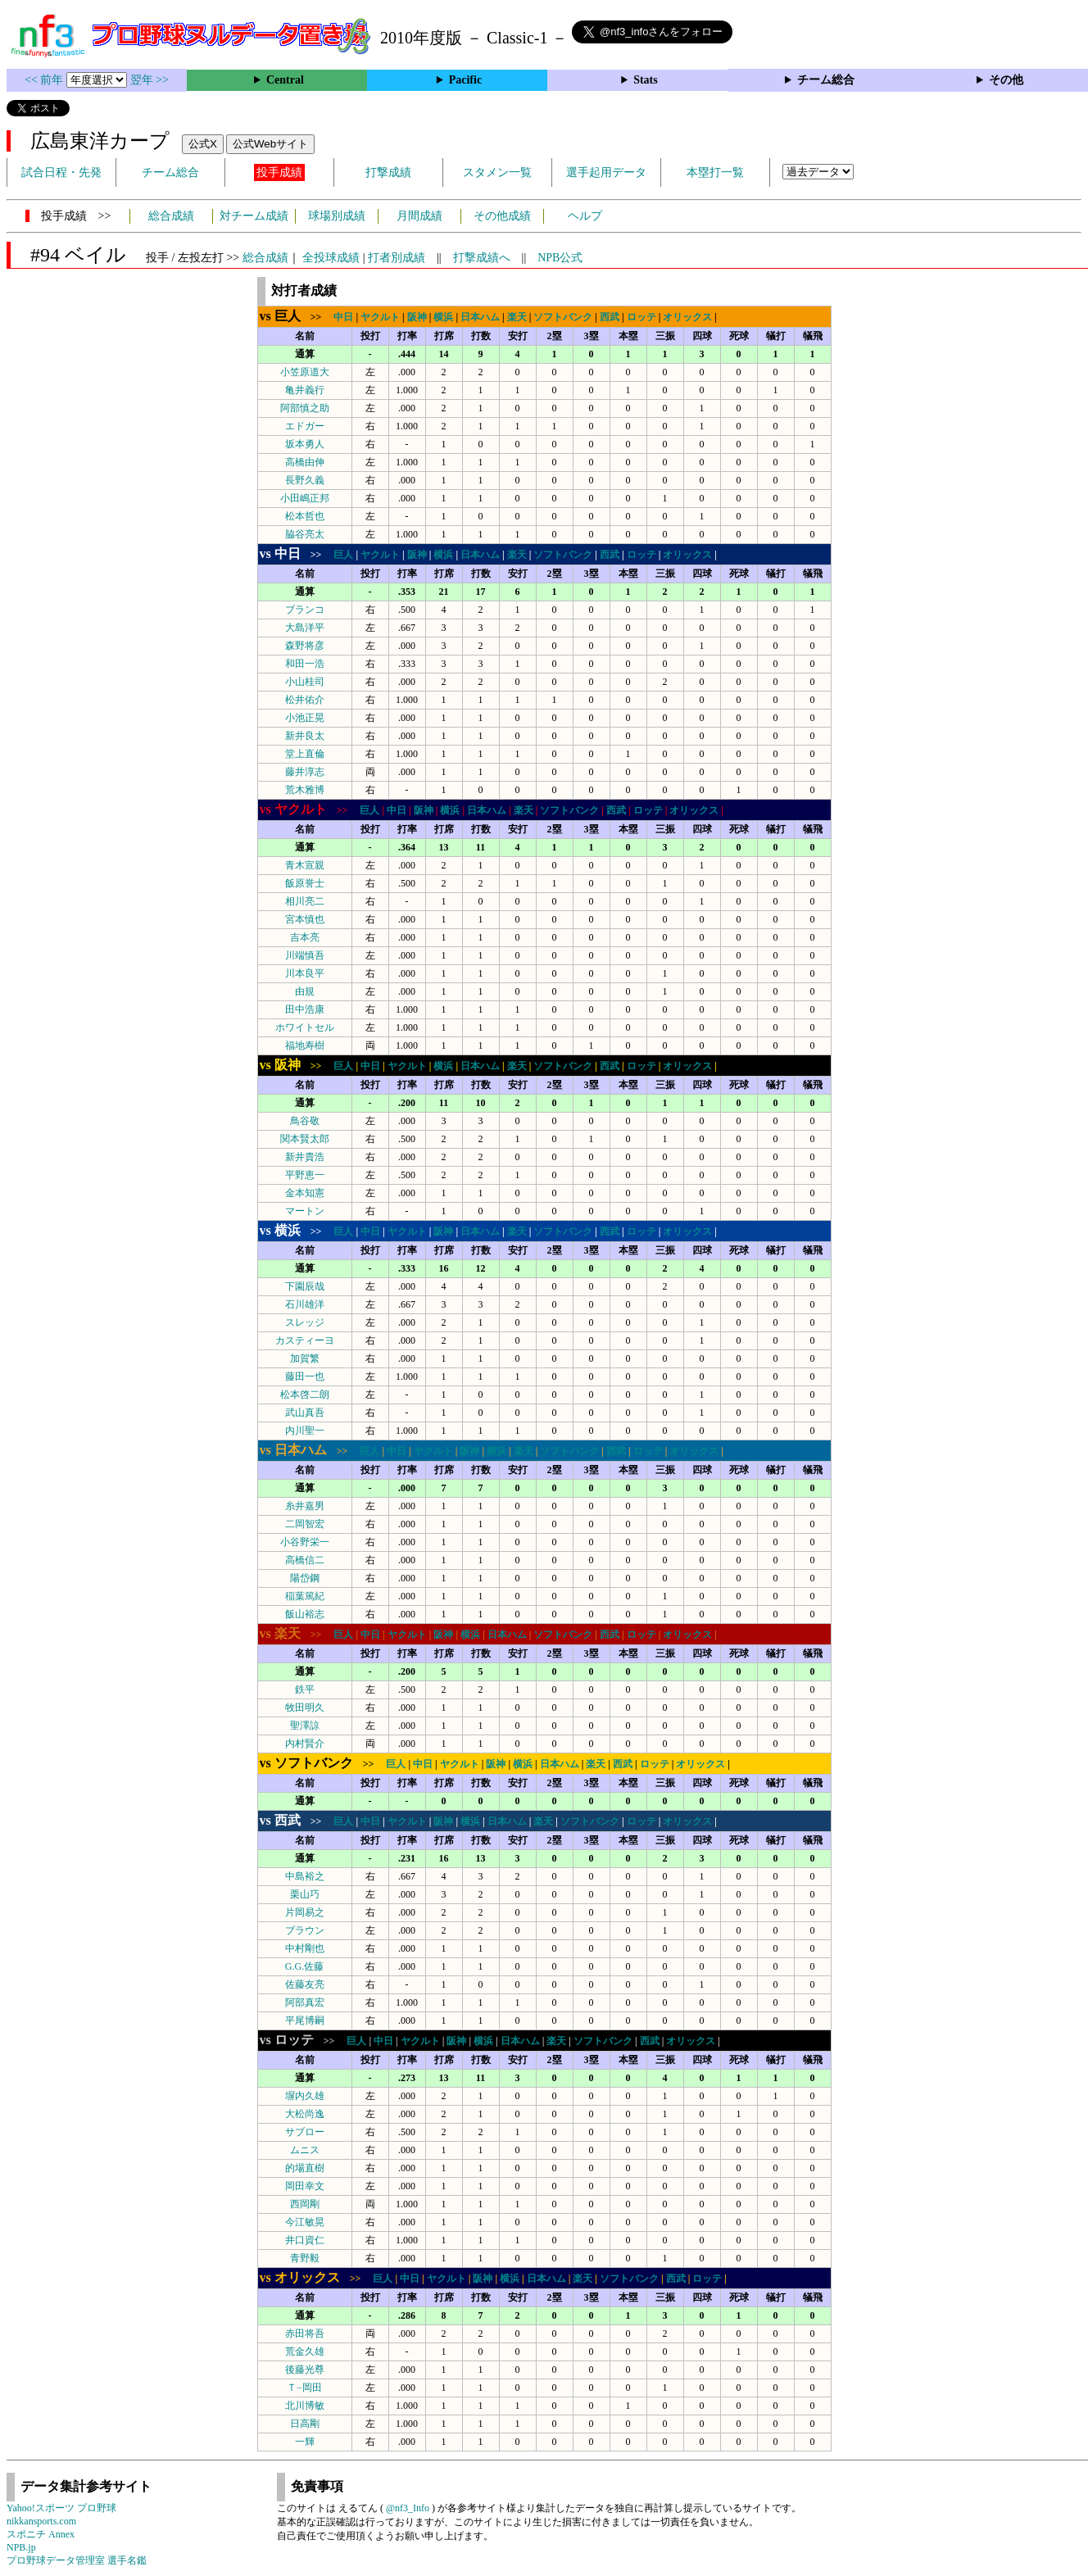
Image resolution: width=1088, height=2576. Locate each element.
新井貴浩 (304, 1157)
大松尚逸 (304, 2114)
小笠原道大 (304, 372)
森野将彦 (304, 645)
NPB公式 (560, 258)
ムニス (305, 2150)
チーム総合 (826, 80)
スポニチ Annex (41, 2534)
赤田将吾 (304, 2333)
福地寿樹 (304, 1045)
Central (285, 80)
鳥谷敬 (305, 1121)
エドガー (304, 426)
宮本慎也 (304, 919)
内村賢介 (304, 1743)
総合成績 (171, 216)
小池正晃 (304, 717)
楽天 (517, 317)
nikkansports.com (41, 2521)
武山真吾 (304, 1412)
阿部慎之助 (304, 408)
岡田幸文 (304, 2186)
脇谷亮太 (304, 534)
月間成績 (419, 216)
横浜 (443, 317)
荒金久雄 (304, 2351)
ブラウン (304, 1930)
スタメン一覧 (497, 172)
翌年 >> (149, 80)
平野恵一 (304, 1175)
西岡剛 (305, 2204)
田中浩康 (304, 1009)
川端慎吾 (304, 955)
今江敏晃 (304, 2222)
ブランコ (304, 609)
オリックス (687, 317)
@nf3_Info (407, 2508)
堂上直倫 (304, 754)
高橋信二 (304, 1560)
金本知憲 (304, 1193)
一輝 (305, 2441)
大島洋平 (304, 627)
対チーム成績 (254, 216)
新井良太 (304, 736)
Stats (645, 80)
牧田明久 (304, 1707)
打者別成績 (396, 258)
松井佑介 (304, 699)
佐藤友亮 (304, 1984)
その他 (1006, 80)
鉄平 (305, 1689)
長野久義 (304, 480)
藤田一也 (304, 1376)
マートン (304, 1211)
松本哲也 (304, 516)
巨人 (343, 554)
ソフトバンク (562, 317)
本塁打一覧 (715, 172)
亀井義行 (304, 390)
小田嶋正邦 (304, 498)
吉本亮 (305, 937)
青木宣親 (304, 865)
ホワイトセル (304, 1027)
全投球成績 (331, 258)
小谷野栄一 (304, 1542)
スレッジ (304, 1322)
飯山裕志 (304, 1614)
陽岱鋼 (305, 1578)
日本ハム (480, 317)
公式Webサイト (270, 144)
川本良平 (304, 973)
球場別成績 (336, 216)
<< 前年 (45, 80)
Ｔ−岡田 (304, 2387)
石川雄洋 (304, 1304)
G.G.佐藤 (304, 1966)
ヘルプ (585, 216)
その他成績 (502, 216)
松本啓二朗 (304, 1394)
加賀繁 (305, 1358)
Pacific (465, 80)
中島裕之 (304, 1876)
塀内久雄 (304, 2096)
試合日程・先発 (61, 172)
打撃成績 (388, 172)
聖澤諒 (305, 1725)
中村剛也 (304, 1948)
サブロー (304, 2132)
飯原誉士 (304, 883)
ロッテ (641, 317)
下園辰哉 (304, 1286)
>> (296, 317)
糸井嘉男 (304, 1506)
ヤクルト (380, 317)
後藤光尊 (304, 2369)
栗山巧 (305, 1894)
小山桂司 (304, 681)
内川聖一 (304, 1430)
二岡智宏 (304, 1524)
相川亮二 (304, 901)
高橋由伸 (304, 462)
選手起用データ (606, 172)
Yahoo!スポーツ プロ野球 (61, 2508)
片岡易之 (304, 1912)
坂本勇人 (304, 444)
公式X (202, 144)
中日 (343, 317)
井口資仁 (304, 2240)
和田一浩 (304, 663)
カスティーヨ (304, 1340)
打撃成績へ (481, 258)
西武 (609, 317)
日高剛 (305, 2423)
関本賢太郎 (304, 1139)
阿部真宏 (304, 2002)
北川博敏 (304, 2405)
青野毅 (305, 2258)
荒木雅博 (304, 790)
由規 (305, 991)
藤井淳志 (304, 772)
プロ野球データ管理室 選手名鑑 (77, 2560)
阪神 (417, 317)
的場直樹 (304, 2168)
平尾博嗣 (304, 2020)
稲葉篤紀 (304, 1596)
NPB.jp (21, 2547)
